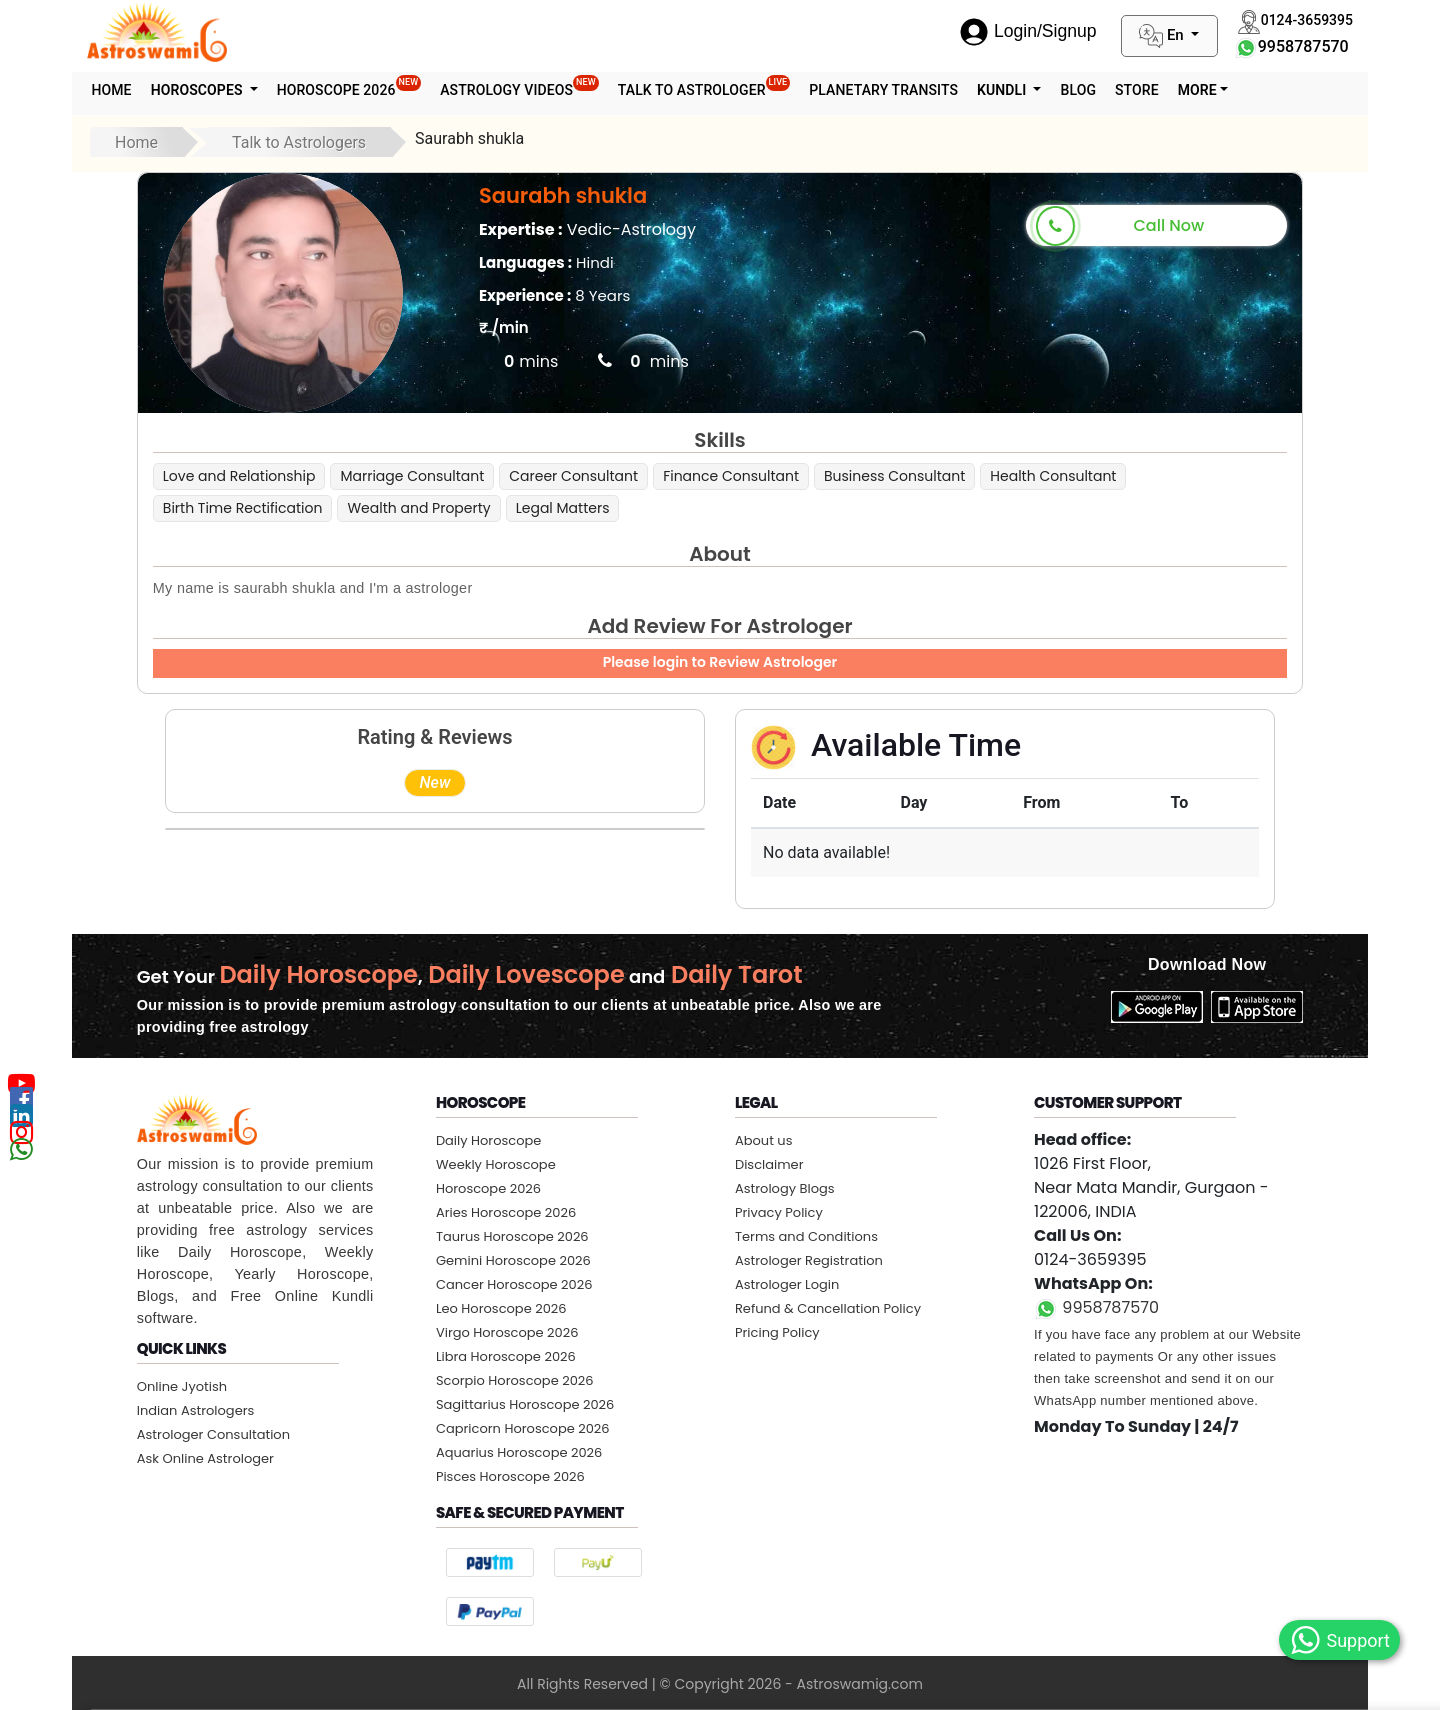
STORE (1137, 90)
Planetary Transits (883, 90)
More (1197, 90)
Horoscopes (198, 90)
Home (112, 90)
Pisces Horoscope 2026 (510, 1476)
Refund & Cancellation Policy (828, 1308)
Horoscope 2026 (349, 86)
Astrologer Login (787, 1284)
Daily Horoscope (489, 1140)
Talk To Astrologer (704, 86)
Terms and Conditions (806, 1236)
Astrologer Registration (809, 1260)
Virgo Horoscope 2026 (507, 1332)
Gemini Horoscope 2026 (513, 1260)
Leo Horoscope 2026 (501, 1308)
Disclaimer (769, 1164)
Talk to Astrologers (299, 142)
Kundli (1003, 90)
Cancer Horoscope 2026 (514, 1284)
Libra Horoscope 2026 (506, 1356)
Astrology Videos (519, 86)
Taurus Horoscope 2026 (512, 1236)
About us (764, 1140)
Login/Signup (1028, 31)
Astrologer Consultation (213, 1434)
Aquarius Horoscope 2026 (519, 1452)
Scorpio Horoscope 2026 (515, 1380)
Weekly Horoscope (496, 1164)
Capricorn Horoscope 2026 (523, 1428)
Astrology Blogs (785, 1188)
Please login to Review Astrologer (720, 662)
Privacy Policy (779, 1212)
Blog (1078, 90)
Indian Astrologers (196, 1410)
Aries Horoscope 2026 (506, 1212)
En (1163, 36)
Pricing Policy (777, 1332)
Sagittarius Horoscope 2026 (525, 1404)
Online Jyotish (182, 1386)
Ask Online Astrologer (205, 1458)
